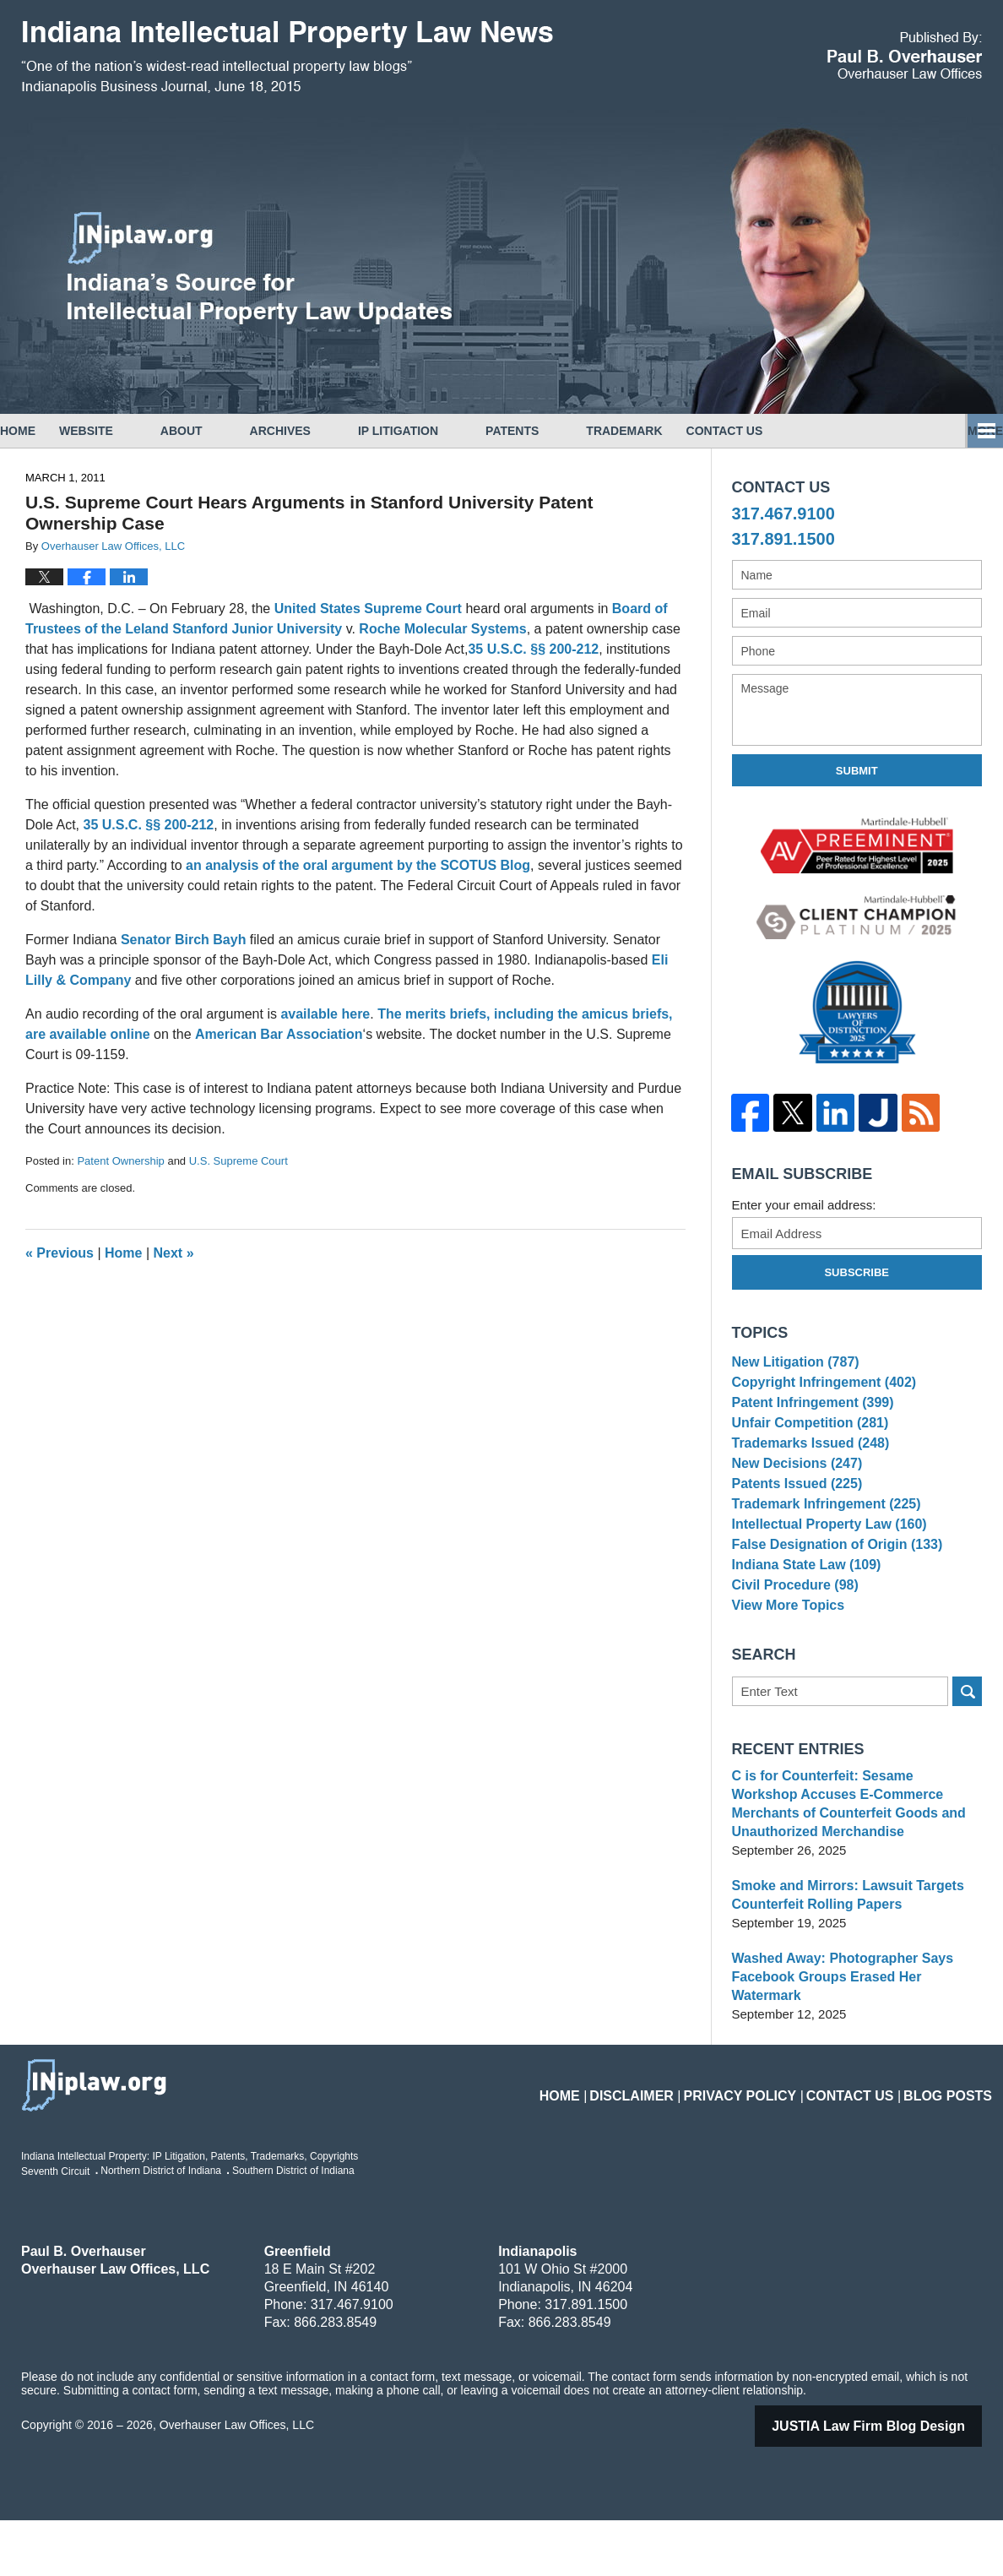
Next (174, 1253)
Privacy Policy (773, 2141)
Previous (59, 1253)
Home (41, 430)
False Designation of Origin (831, 1598)
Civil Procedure (791, 1650)
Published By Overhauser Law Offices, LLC (904, 55)
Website (133, 430)
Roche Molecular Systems (442, 629)
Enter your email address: (804, 1205)
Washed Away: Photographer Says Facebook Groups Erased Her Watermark (855, 2041)
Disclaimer (679, 2141)
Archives (327, 430)
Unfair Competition (805, 1442)
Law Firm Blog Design (890, 2482)
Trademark (671, 430)
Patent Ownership (120, 1161)
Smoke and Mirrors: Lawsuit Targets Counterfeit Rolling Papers (841, 1969)
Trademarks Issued (806, 1468)
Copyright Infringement (818, 1390)
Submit (857, 770)
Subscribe (856, 1272)
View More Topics (785, 1676)
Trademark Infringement (820, 1546)
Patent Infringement (808, 1416)
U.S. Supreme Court (238, 1161)
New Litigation (792, 1364)
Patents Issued (793, 1520)
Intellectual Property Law (823, 1572)
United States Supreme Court (368, 608)
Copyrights (796, 430)
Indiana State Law (802, 1624)
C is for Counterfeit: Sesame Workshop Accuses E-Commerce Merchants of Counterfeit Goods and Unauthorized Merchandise (850, 1878)
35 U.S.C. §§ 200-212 (533, 649)
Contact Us (920, 430)
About (229, 430)
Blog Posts (954, 2141)
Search (967, 1765)
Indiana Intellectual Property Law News (287, 57)
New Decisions (793, 1494)
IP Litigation (445, 430)
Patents (559, 430)
